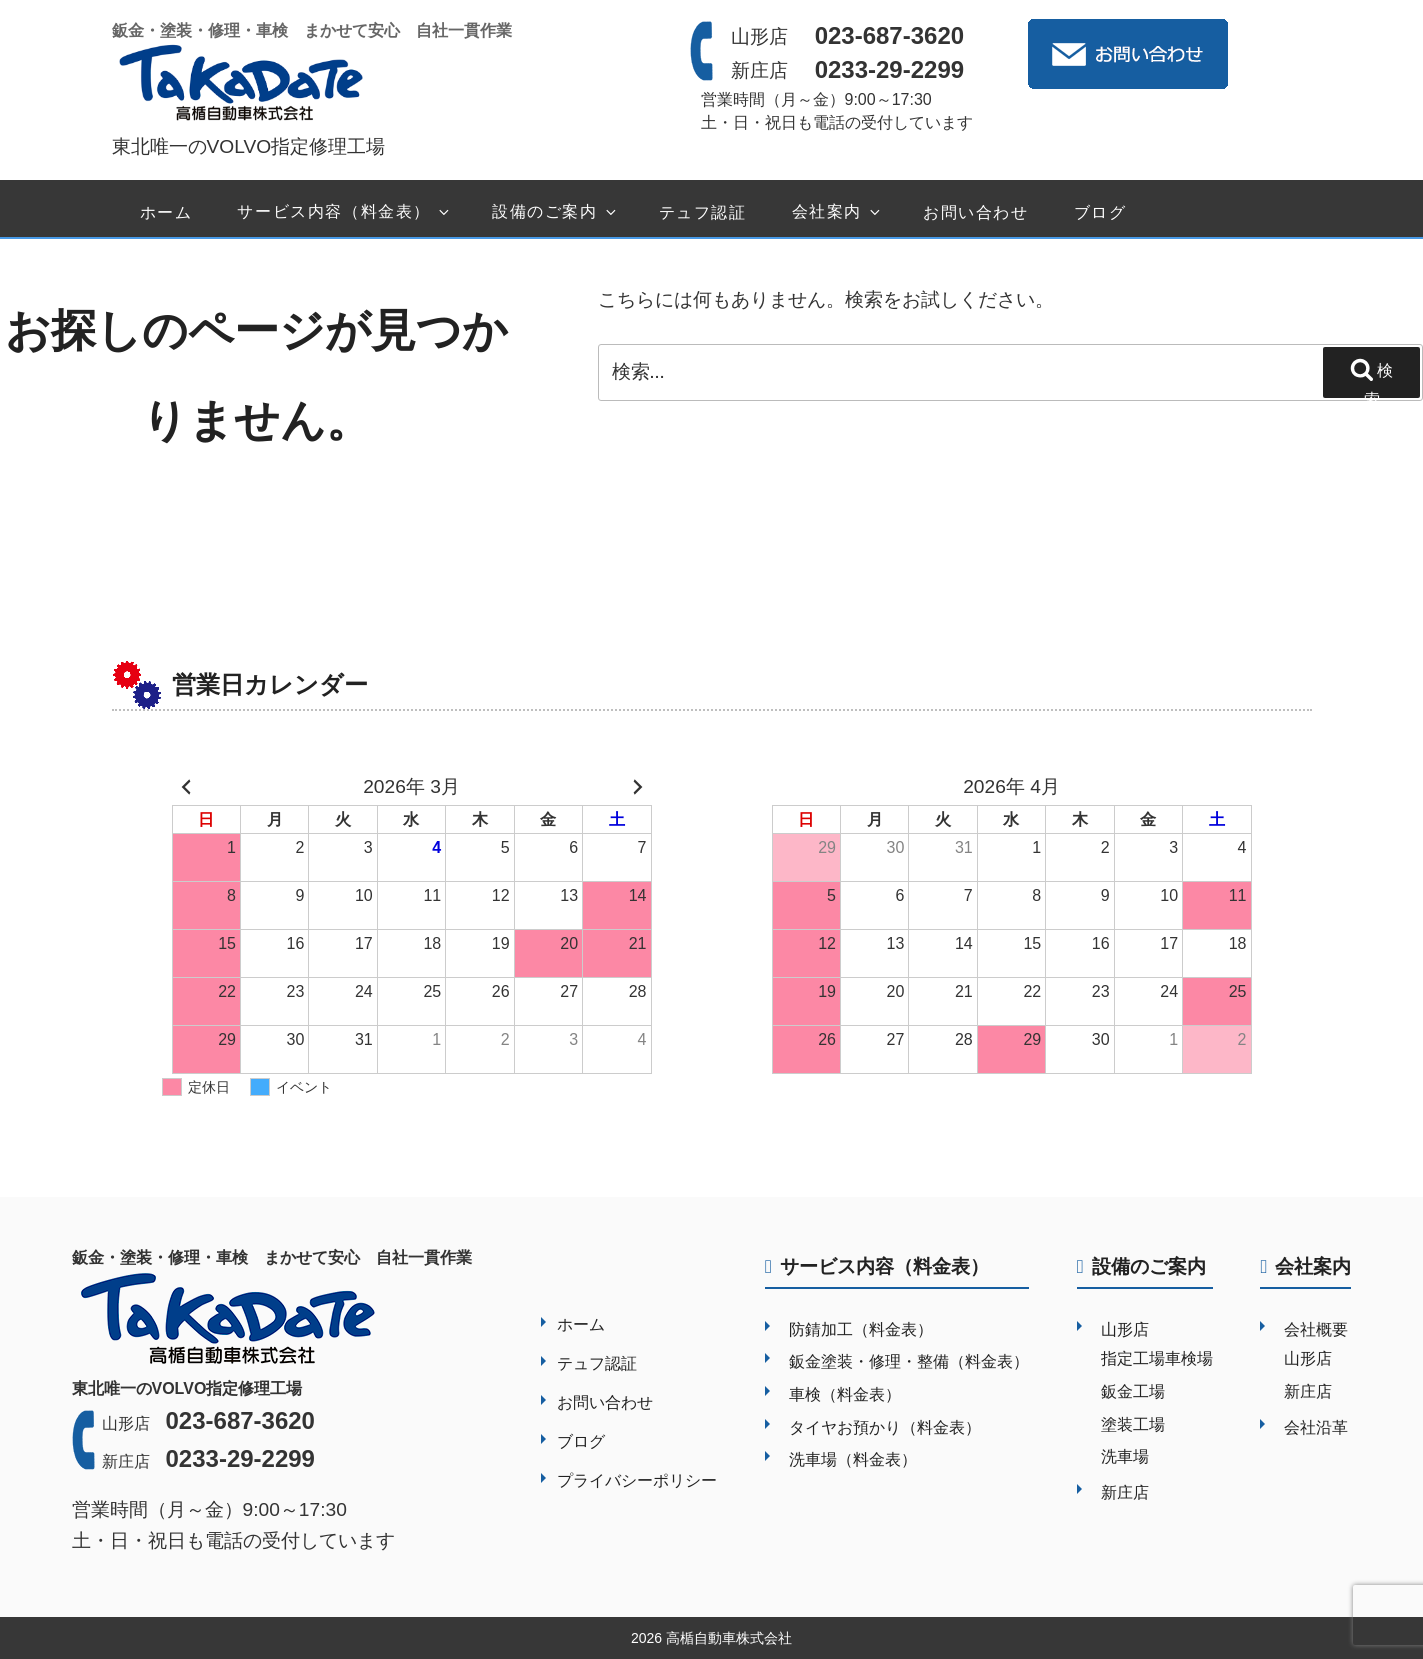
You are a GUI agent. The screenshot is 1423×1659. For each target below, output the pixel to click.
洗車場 (1125, 1456)
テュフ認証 (703, 212)
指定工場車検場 (1157, 1358)
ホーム (166, 212)
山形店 (1125, 1329)
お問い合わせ (976, 212)
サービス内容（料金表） (344, 212)
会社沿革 (1316, 1427)
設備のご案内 (555, 212)
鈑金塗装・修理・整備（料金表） (909, 1361)
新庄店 (1125, 1492)
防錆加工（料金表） (861, 1329)
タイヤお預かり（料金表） (885, 1427)
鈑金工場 (1133, 1391)
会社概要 (1316, 1329)
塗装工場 (1133, 1424)
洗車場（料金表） (853, 1459)
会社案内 (837, 212)
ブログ (1100, 212)
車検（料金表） (845, 1394)
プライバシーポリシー (637, 1480)
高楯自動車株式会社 (729, 1638)
